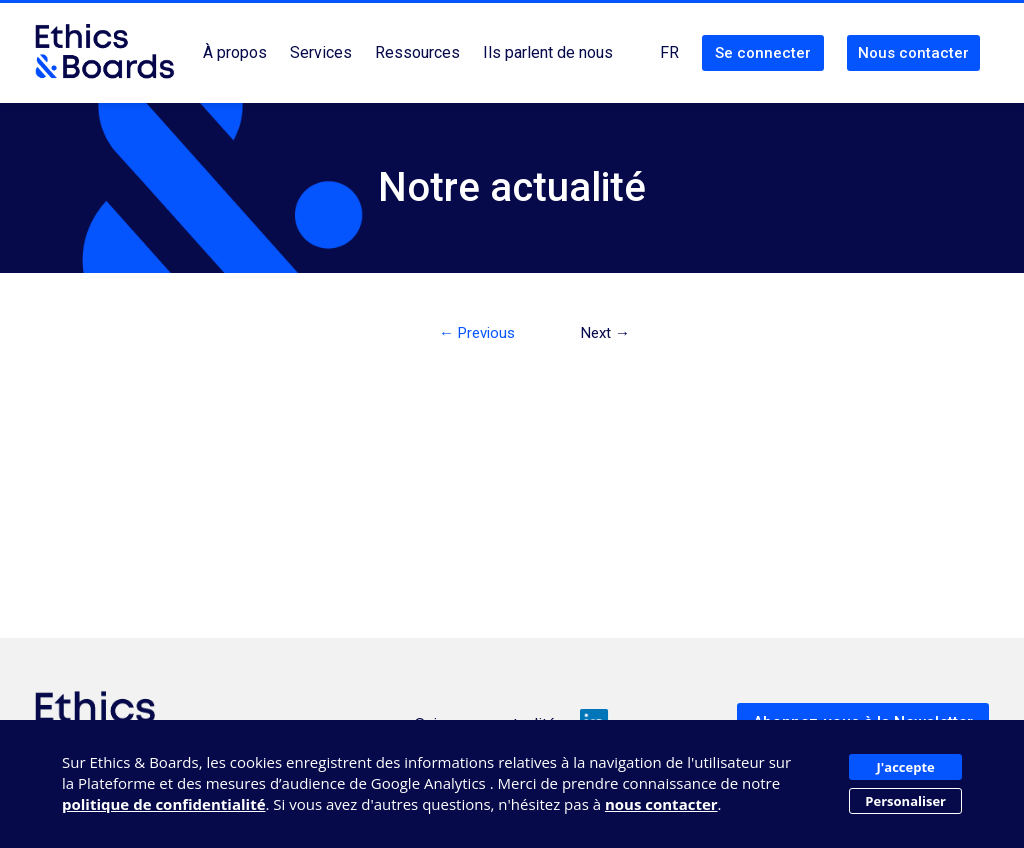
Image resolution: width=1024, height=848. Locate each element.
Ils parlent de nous (548, 52)
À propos (235, 52)
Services (321, 52)
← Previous (477, 333)
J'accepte (906, 767)
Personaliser (905, 801)
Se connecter (763, 53)
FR (669, 52)
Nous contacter (913, 53)
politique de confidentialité (164, 804)
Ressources (417, 52)
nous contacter (661, 804)
